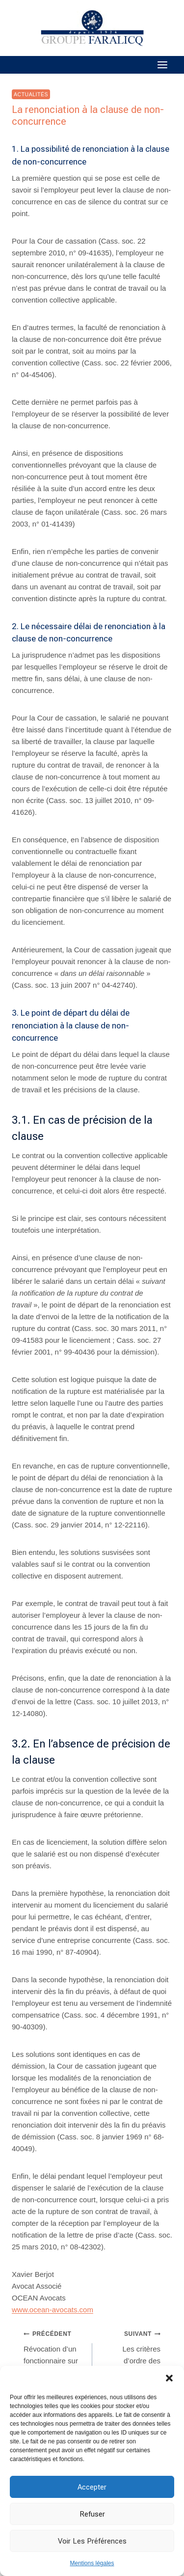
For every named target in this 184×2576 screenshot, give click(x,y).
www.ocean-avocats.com (52, 2309)
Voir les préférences (92, 2541)
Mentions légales (92, 2563)
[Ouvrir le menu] (162, 64)
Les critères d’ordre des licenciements (130, 2352)
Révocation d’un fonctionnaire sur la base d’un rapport (54, 2357)
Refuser (92, 2514)
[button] (169, 2378)
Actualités (31, 94)
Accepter (92, 2487)
